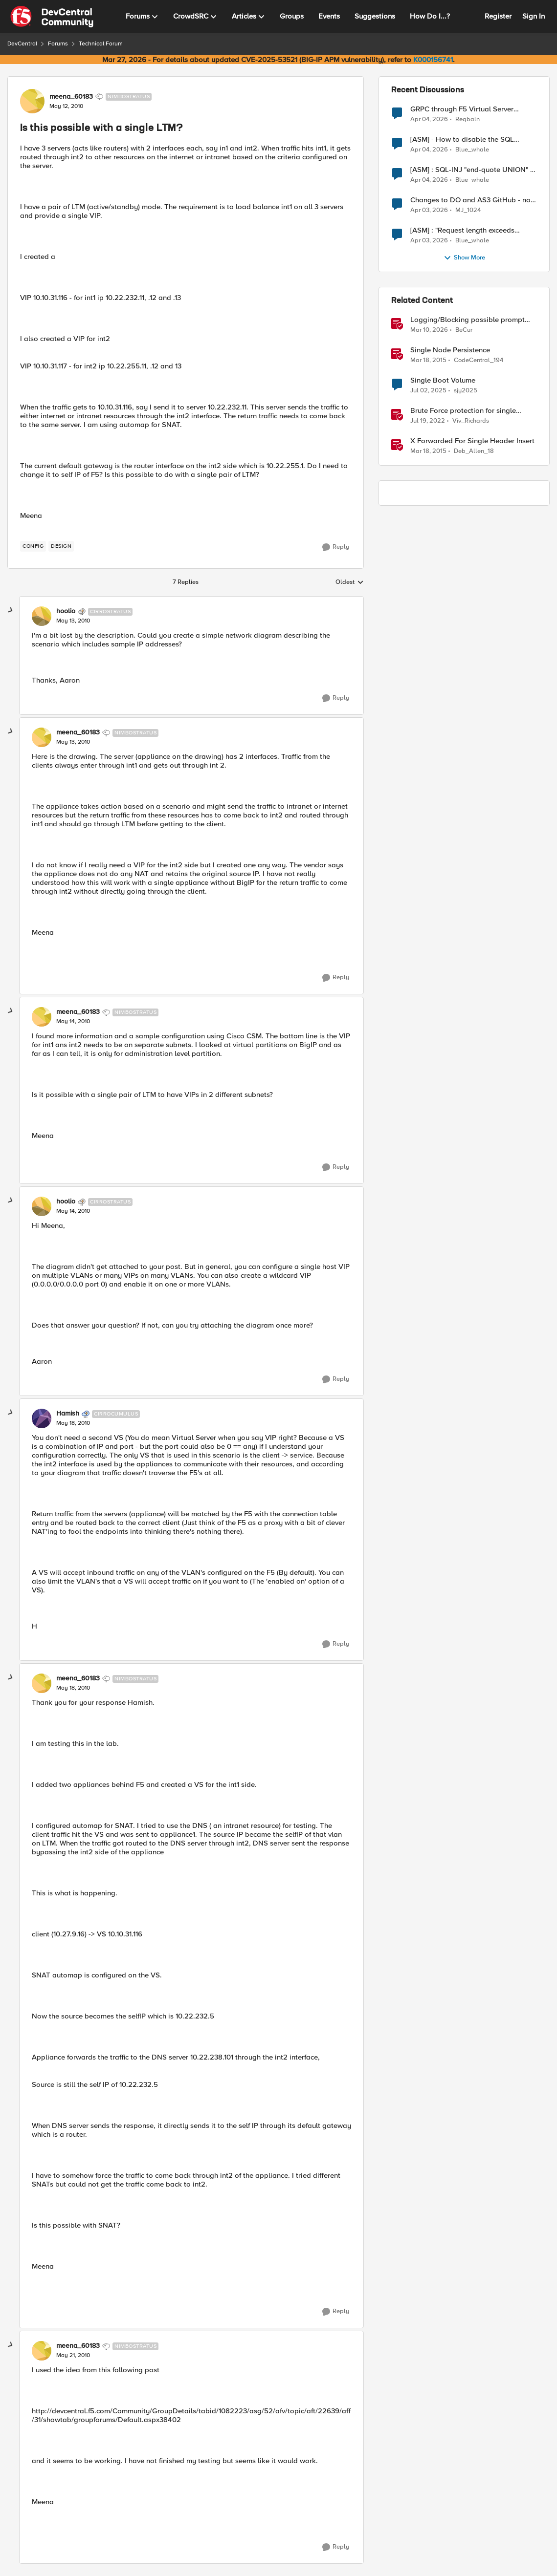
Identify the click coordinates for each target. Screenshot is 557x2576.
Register (498, 16)
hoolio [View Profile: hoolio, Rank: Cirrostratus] (65, 611)
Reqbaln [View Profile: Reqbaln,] (467, 119)
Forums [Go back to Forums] (58, 43)
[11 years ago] (428, 361)
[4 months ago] (429, 119)
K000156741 (433, 59)
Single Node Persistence (450, 350)
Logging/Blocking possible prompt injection (467, 320)
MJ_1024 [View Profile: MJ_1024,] (468, 210)
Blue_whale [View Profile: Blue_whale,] (472, 149)
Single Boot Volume (442, 380)
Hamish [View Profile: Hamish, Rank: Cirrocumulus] (67, 1413)
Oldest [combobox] (349, 582)
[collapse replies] (11, 610)
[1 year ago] (428, 391)
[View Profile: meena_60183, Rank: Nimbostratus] (32, 101)
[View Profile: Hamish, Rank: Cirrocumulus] (41, 1418)
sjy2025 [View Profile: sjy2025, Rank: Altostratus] (465, 390)
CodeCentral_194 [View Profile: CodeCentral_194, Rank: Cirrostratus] (478, 360)
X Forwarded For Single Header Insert (472, 441)
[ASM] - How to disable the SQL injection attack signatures (462, 139)
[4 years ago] (427, 421)
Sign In (533, 16)
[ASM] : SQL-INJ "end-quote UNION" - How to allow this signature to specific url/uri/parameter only (473, 170)
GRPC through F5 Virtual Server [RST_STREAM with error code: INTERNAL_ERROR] (461, 109)
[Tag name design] (61, 546)
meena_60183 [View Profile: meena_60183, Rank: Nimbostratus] (71, 97)
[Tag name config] (33, 546)
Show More (464, 258)
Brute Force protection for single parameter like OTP (463, 411)
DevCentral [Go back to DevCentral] (22, 43)
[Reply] (335, 547)
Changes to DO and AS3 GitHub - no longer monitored (470, 200)
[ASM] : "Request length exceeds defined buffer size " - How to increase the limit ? (472, 230)
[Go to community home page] (51, 16)
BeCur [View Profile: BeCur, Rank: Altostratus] (463, 330)
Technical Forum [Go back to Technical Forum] (101, 43)
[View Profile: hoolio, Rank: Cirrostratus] (41, 616)
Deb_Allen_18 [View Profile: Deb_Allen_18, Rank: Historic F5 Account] (474, 451)
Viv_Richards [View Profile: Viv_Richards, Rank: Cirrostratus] (470, 421)
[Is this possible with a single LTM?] (73, 621)
